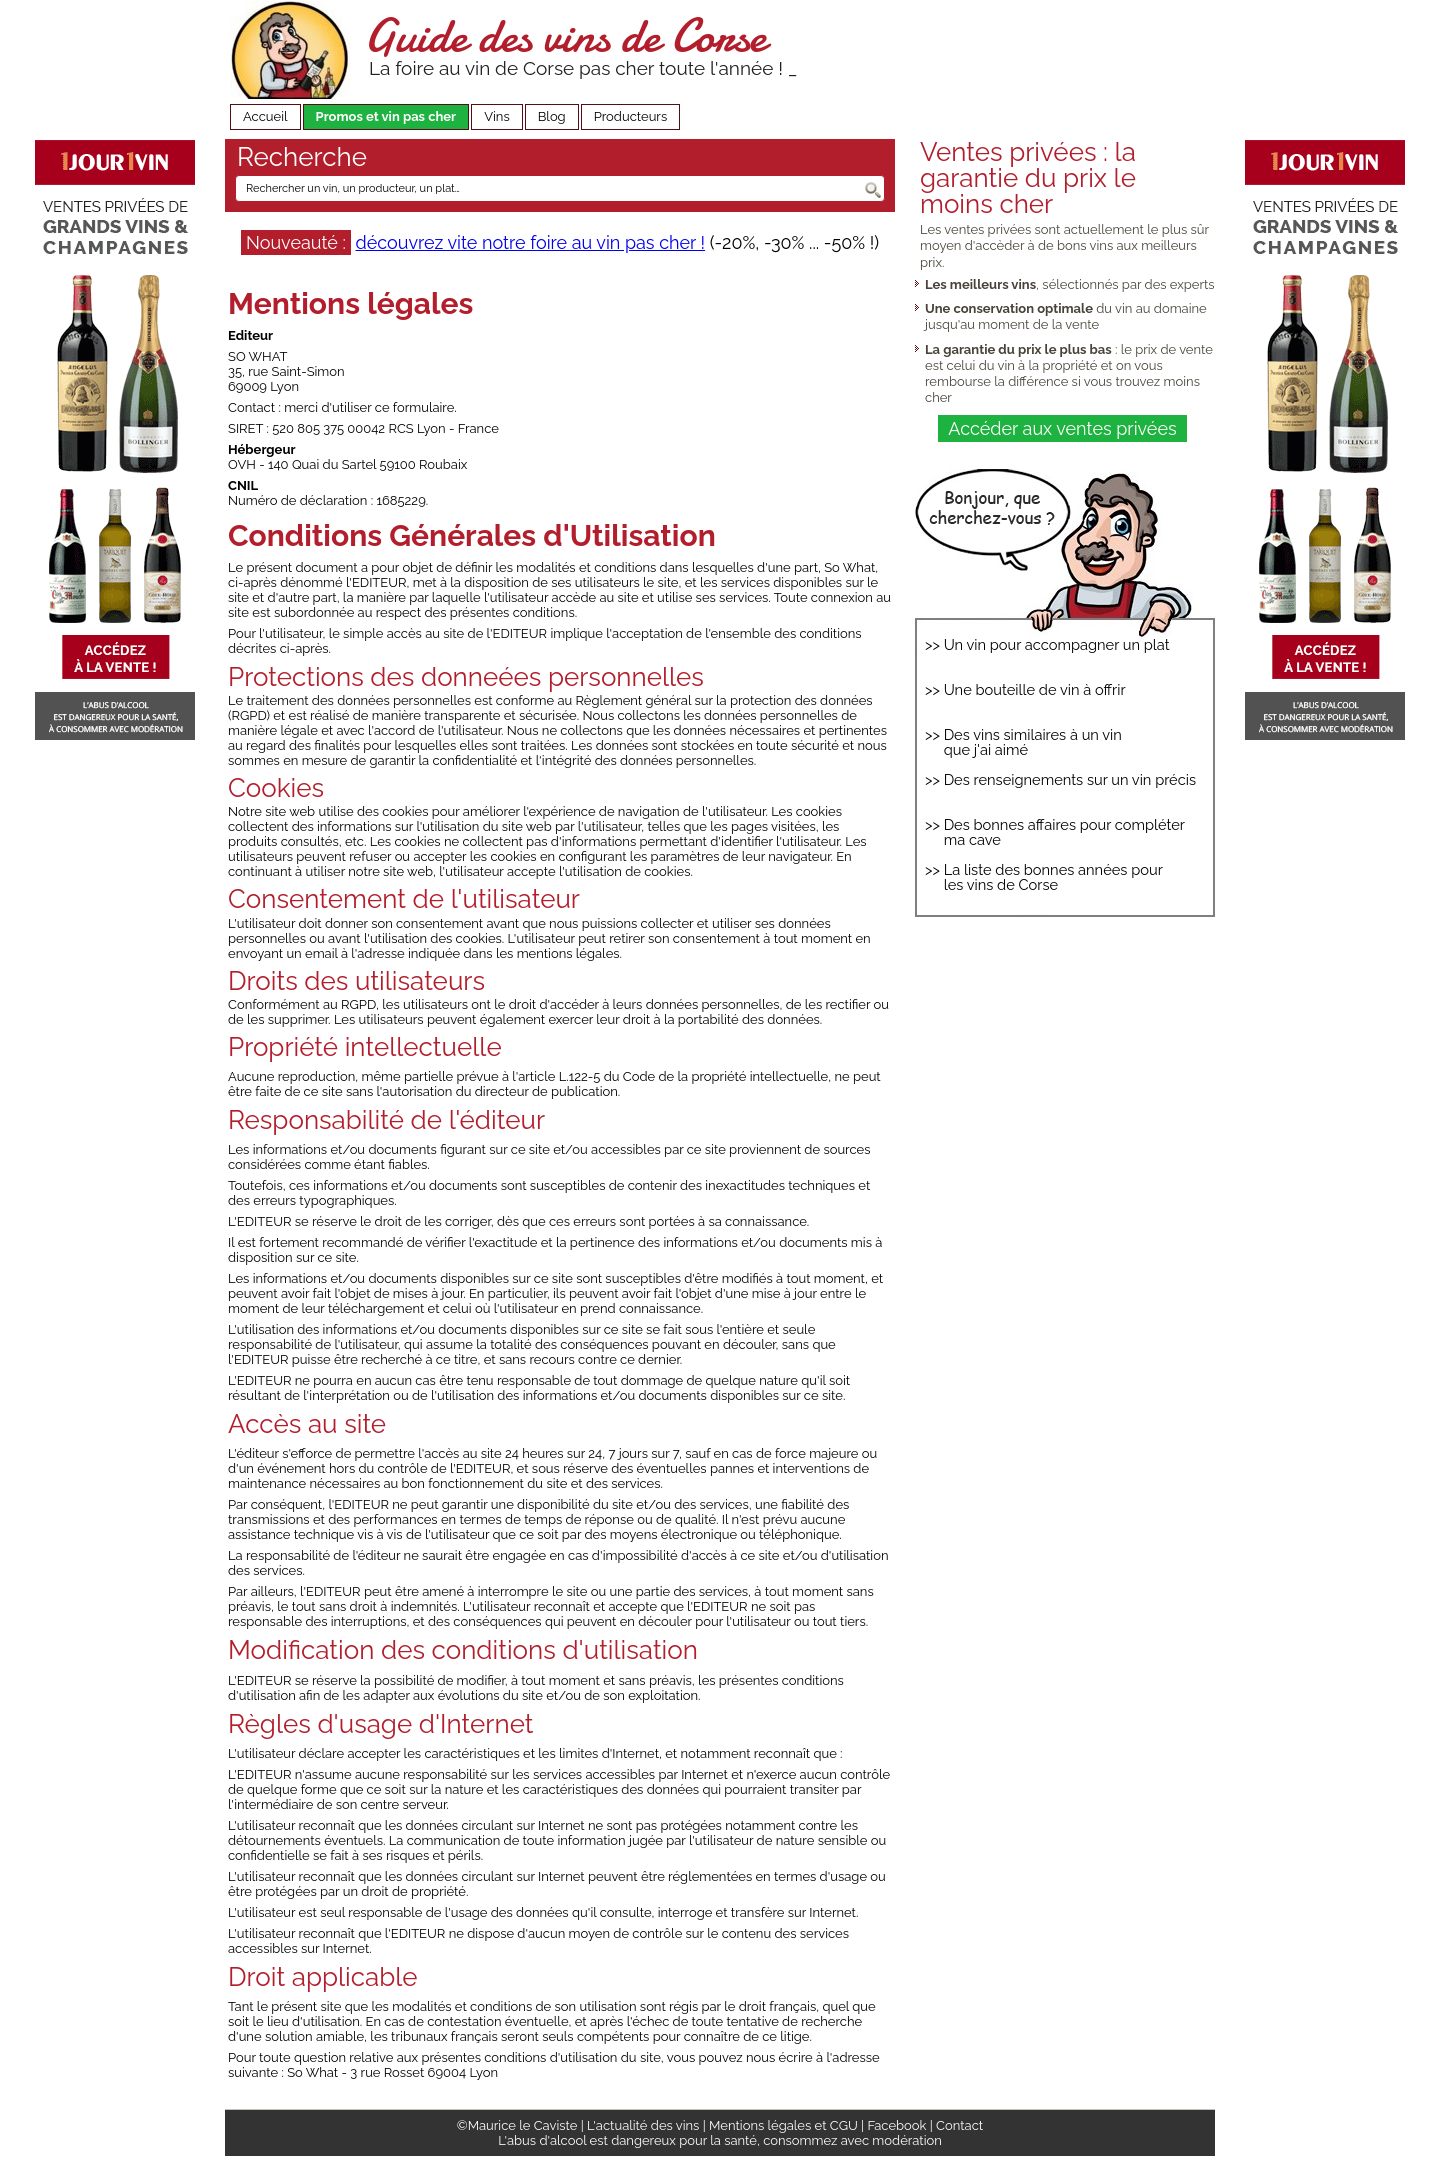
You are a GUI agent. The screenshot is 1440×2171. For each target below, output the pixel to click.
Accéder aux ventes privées (1062, 428)
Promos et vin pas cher (386, 116)
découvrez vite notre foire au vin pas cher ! (530, 242)
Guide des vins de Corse (565, 35)
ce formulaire (415, 407)
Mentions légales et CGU (783, 2125)
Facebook (896, 2125)
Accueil (265, 116)
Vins (497, 116)
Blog (552, 116)
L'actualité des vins (643, 2125)
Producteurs (631, 116)
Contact (959, 2125)
